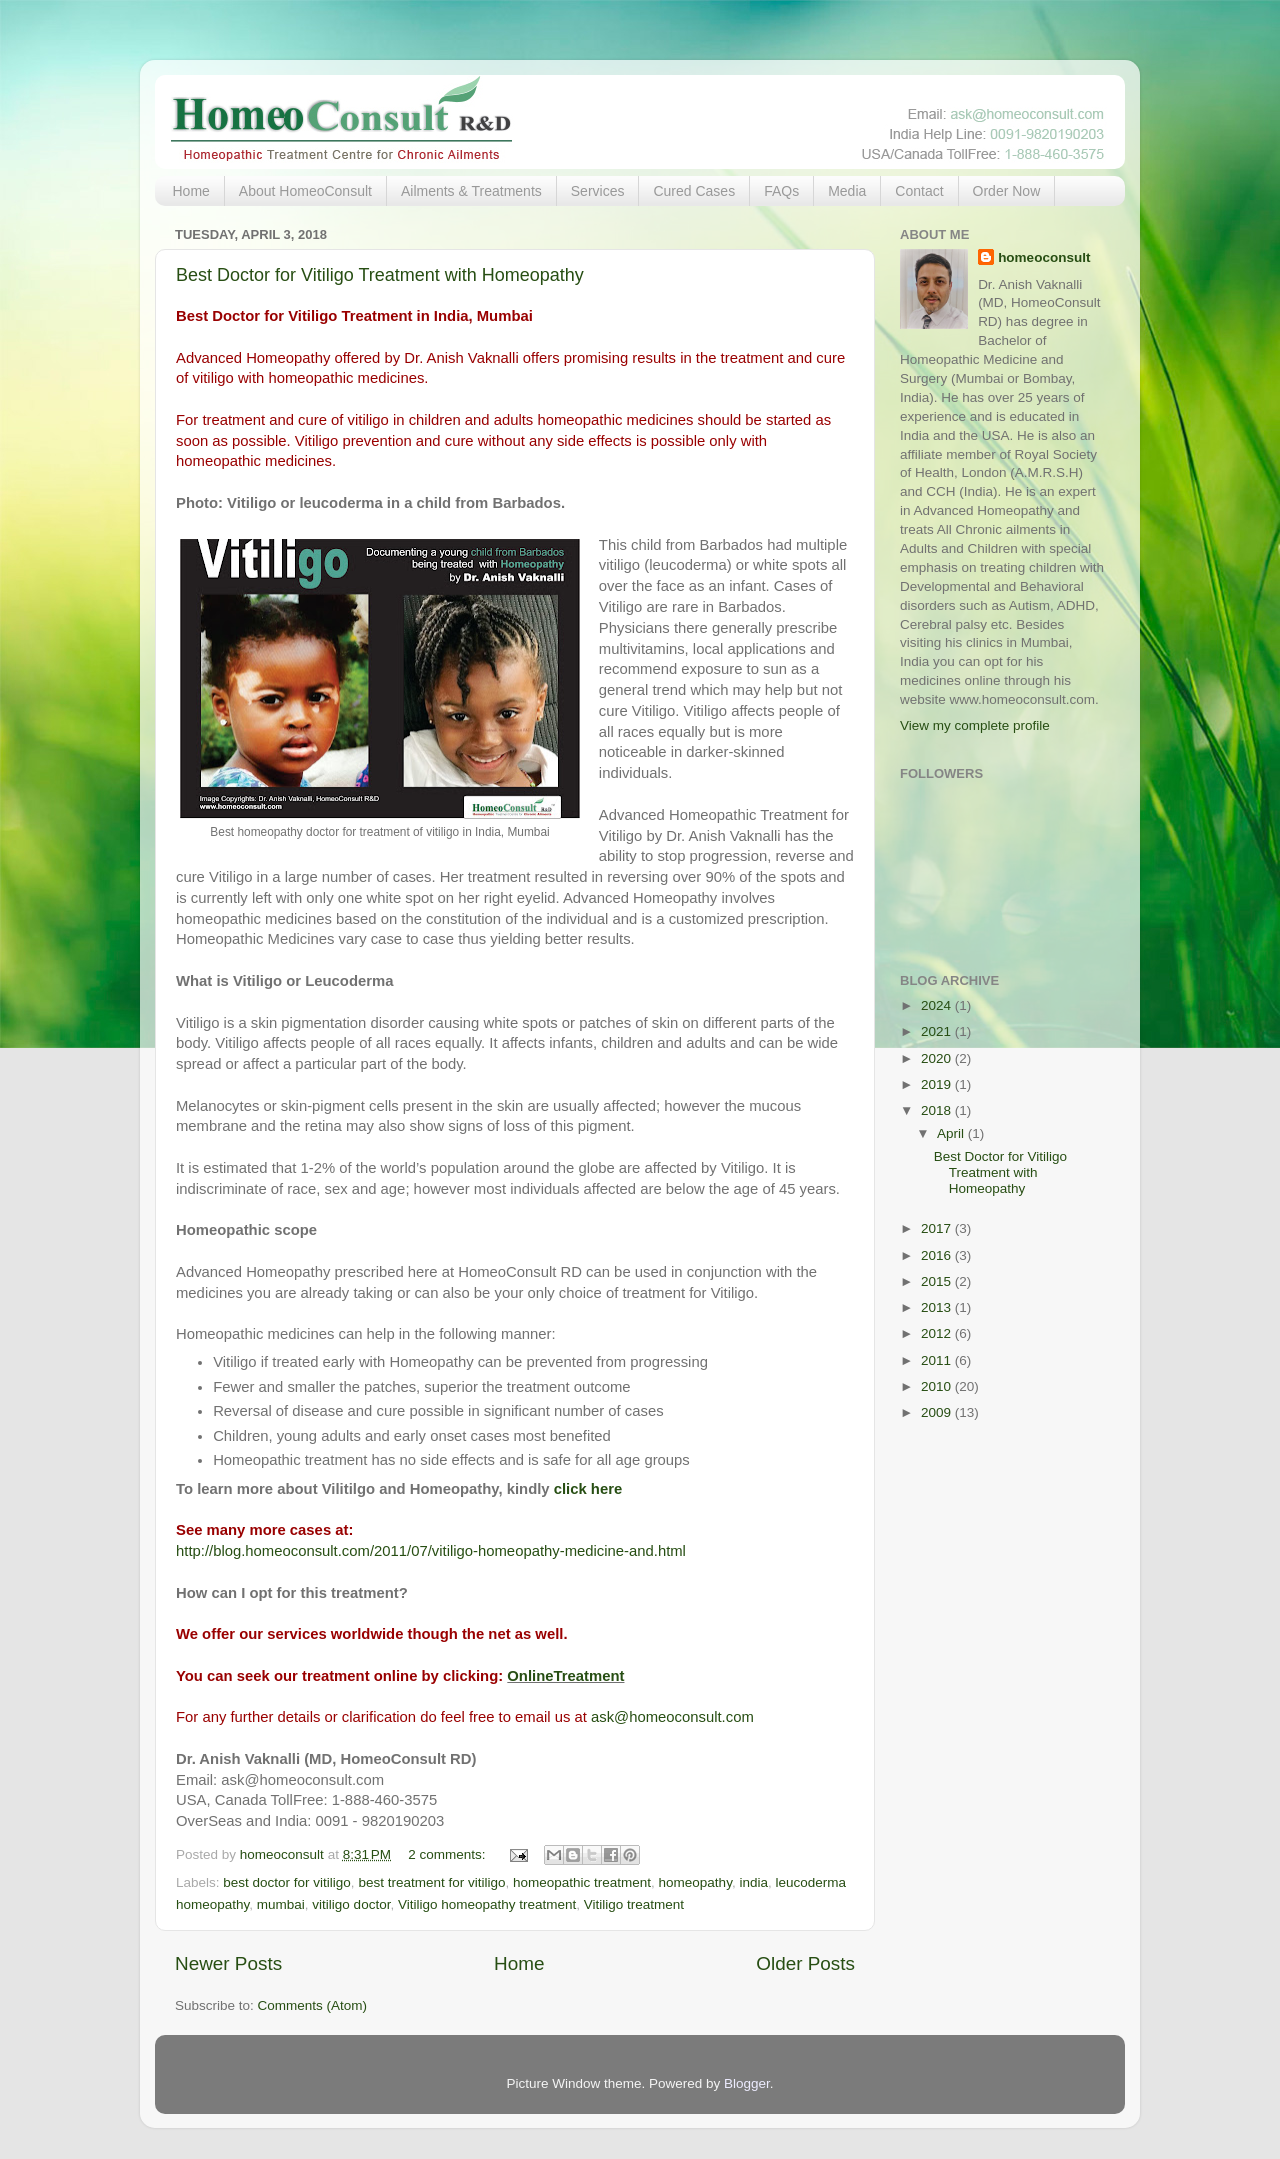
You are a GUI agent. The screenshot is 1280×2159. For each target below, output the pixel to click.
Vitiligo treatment (634, 1904)
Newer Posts (228, 1963)
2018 (938, 1110)
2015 (938, 1281)
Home (191, 191)
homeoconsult (1044, 257)
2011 (938, 1360)
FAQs (781, 191)
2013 (938, 1307)
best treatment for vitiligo (431, 1882)
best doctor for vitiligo (287, 1882)
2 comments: (448, 1854)
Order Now (1007, 191)
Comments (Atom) (313, 2005)
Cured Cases (694, 191)
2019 (938, 1084)
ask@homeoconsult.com (672, 1717)
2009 (938, 1412)
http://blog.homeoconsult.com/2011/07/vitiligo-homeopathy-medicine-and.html (431, 1551)
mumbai (281, 1904)
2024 (938, 1005)
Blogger (747, 2083)
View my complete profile (975, 725)
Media (847, 191)
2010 (938, 1386)
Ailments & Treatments (471, 191)
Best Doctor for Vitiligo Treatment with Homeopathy (380, 275)
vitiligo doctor (351, 1904)
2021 (938, 1031)
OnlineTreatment (565, 1676)
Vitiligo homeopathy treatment (487, 1904)
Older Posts (805, 1963)
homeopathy (695, 1882)
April (952, 1133)
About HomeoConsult (305, 191)
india (753, 1882)
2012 (938, 1333)
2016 (938, 1255)
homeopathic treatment (582, 1882)
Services (598, 191)
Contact (919, 191)
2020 (938, 1058)
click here (588, 1489)
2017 (938, 1228)
